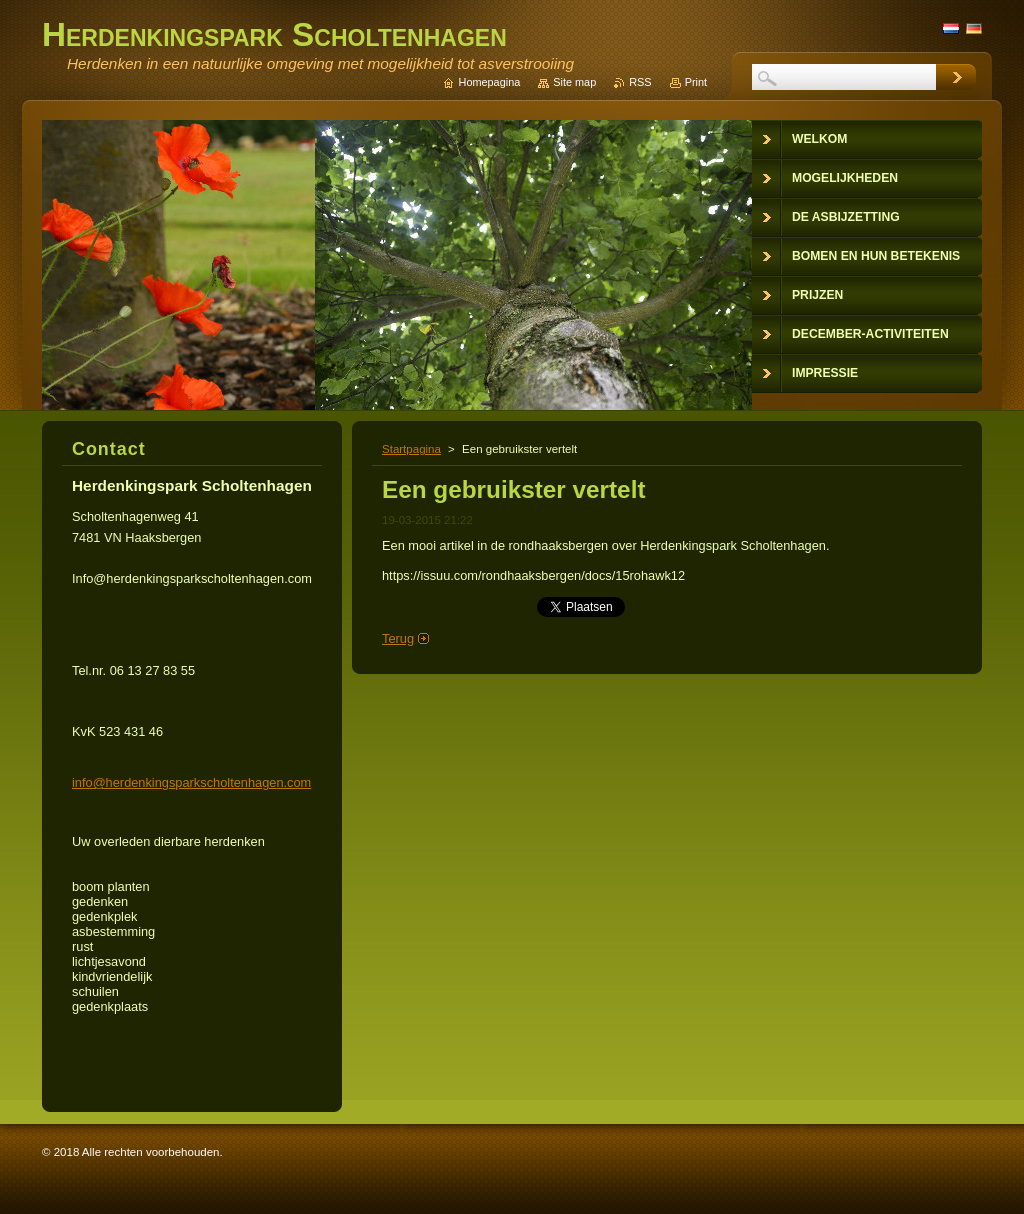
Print (696, 82)
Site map (574, 82)
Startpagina (411, 449)
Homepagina (490, 82)
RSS (640, 82)
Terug (398, 638)
